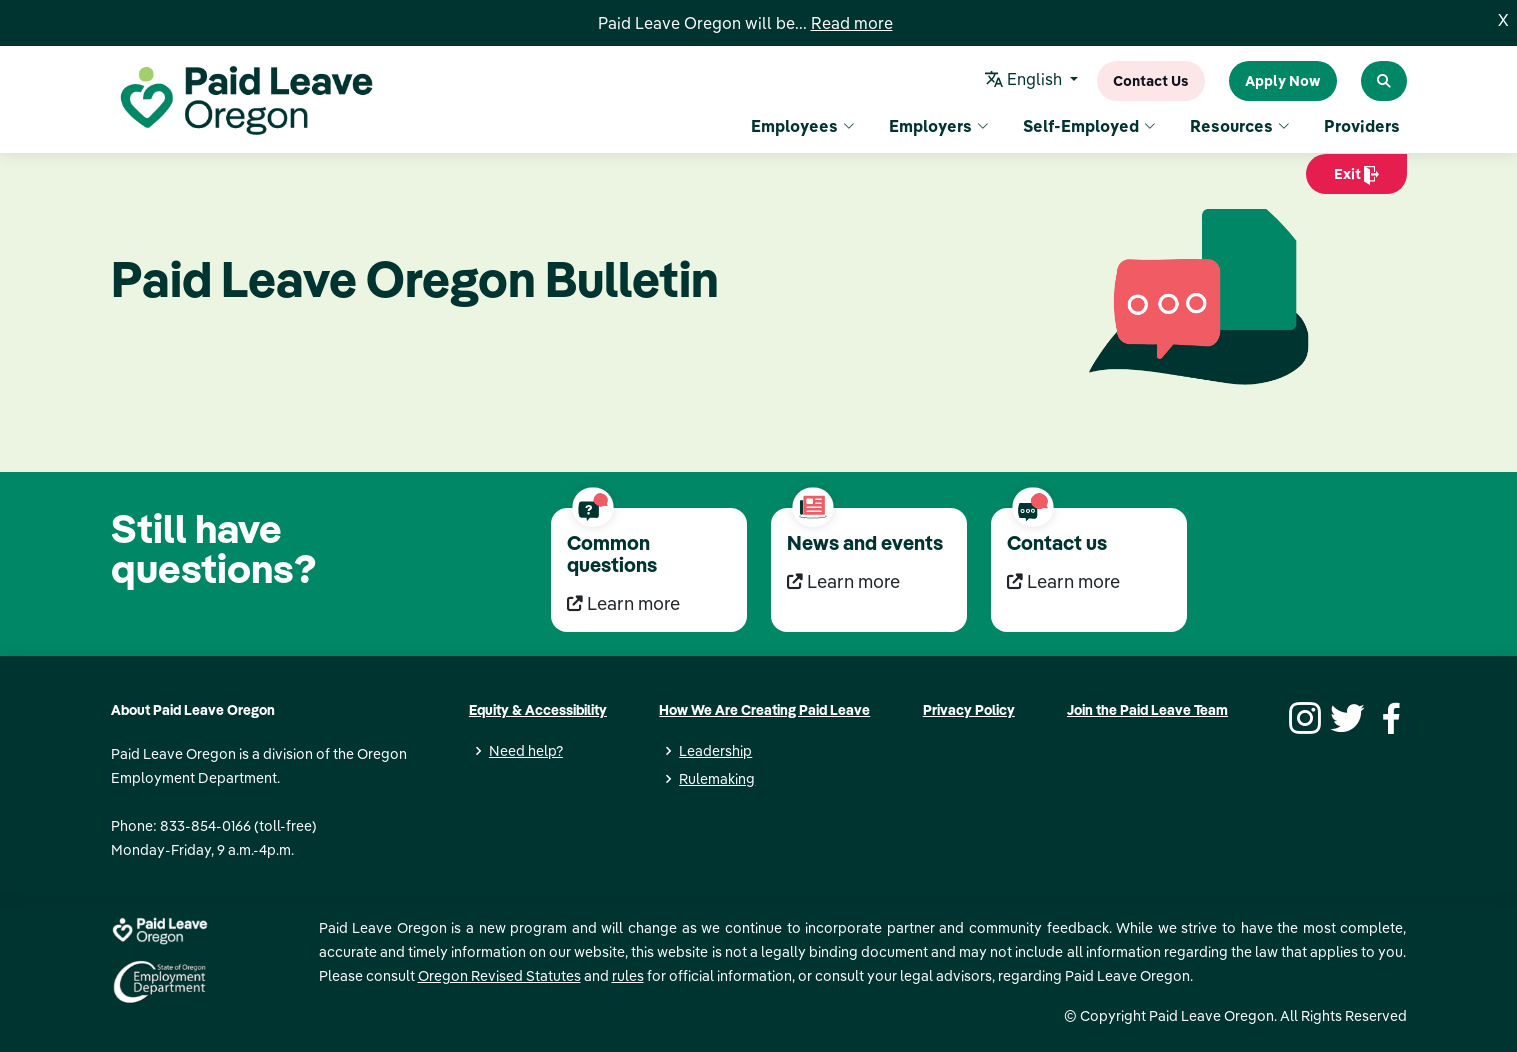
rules (628, 976)
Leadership (715, 751)
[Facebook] (1388, 716)
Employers (939, 126)
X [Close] (1503, 20)
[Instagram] (1302, 716)
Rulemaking (717, 779)
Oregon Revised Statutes (499, 976)
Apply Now (1283, 81)
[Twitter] (1345, 716)
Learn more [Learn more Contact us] (1063, 581)
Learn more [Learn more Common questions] (623, 603)
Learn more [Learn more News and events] (843, 581)
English (1025, 81)
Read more (852, 23)
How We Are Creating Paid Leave (764, 710)
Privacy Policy (969, 710)
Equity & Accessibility (538, 710)
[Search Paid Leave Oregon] (1384, 81)
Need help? (526, 751)
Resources (1240, 126)
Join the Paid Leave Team (1147, 710)
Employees (803, 126)
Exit (1356, 179)
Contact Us (1151, 81)
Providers (1362, 126)
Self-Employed (1089, 126)
